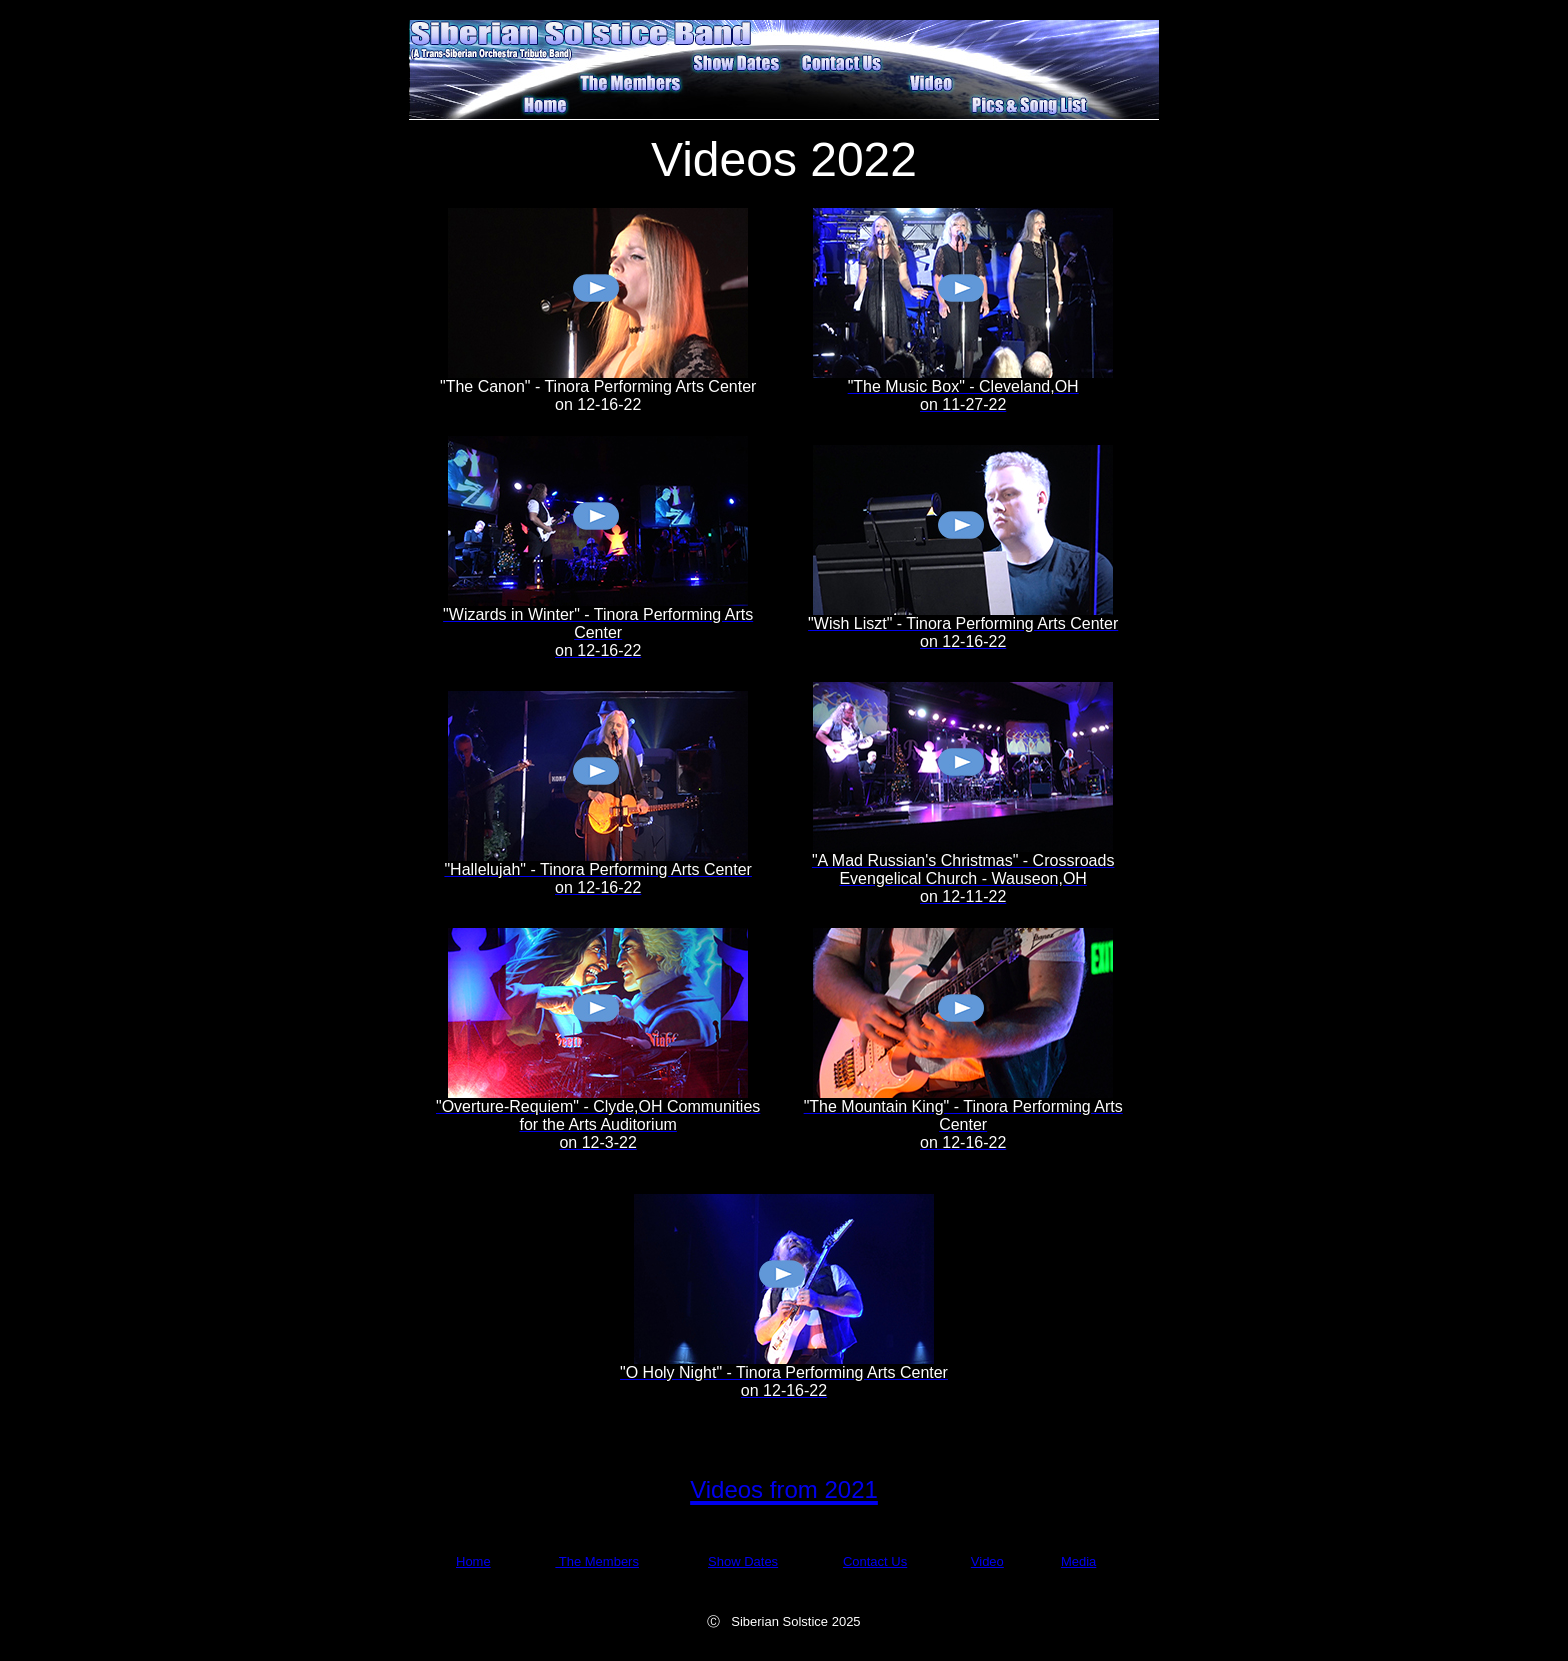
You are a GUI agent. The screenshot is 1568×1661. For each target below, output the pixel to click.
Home (473, 1561)
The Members (597, 1561)
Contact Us (875, 1561)
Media (1078, 1561)
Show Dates (743, 1561)
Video (987, 1561)
